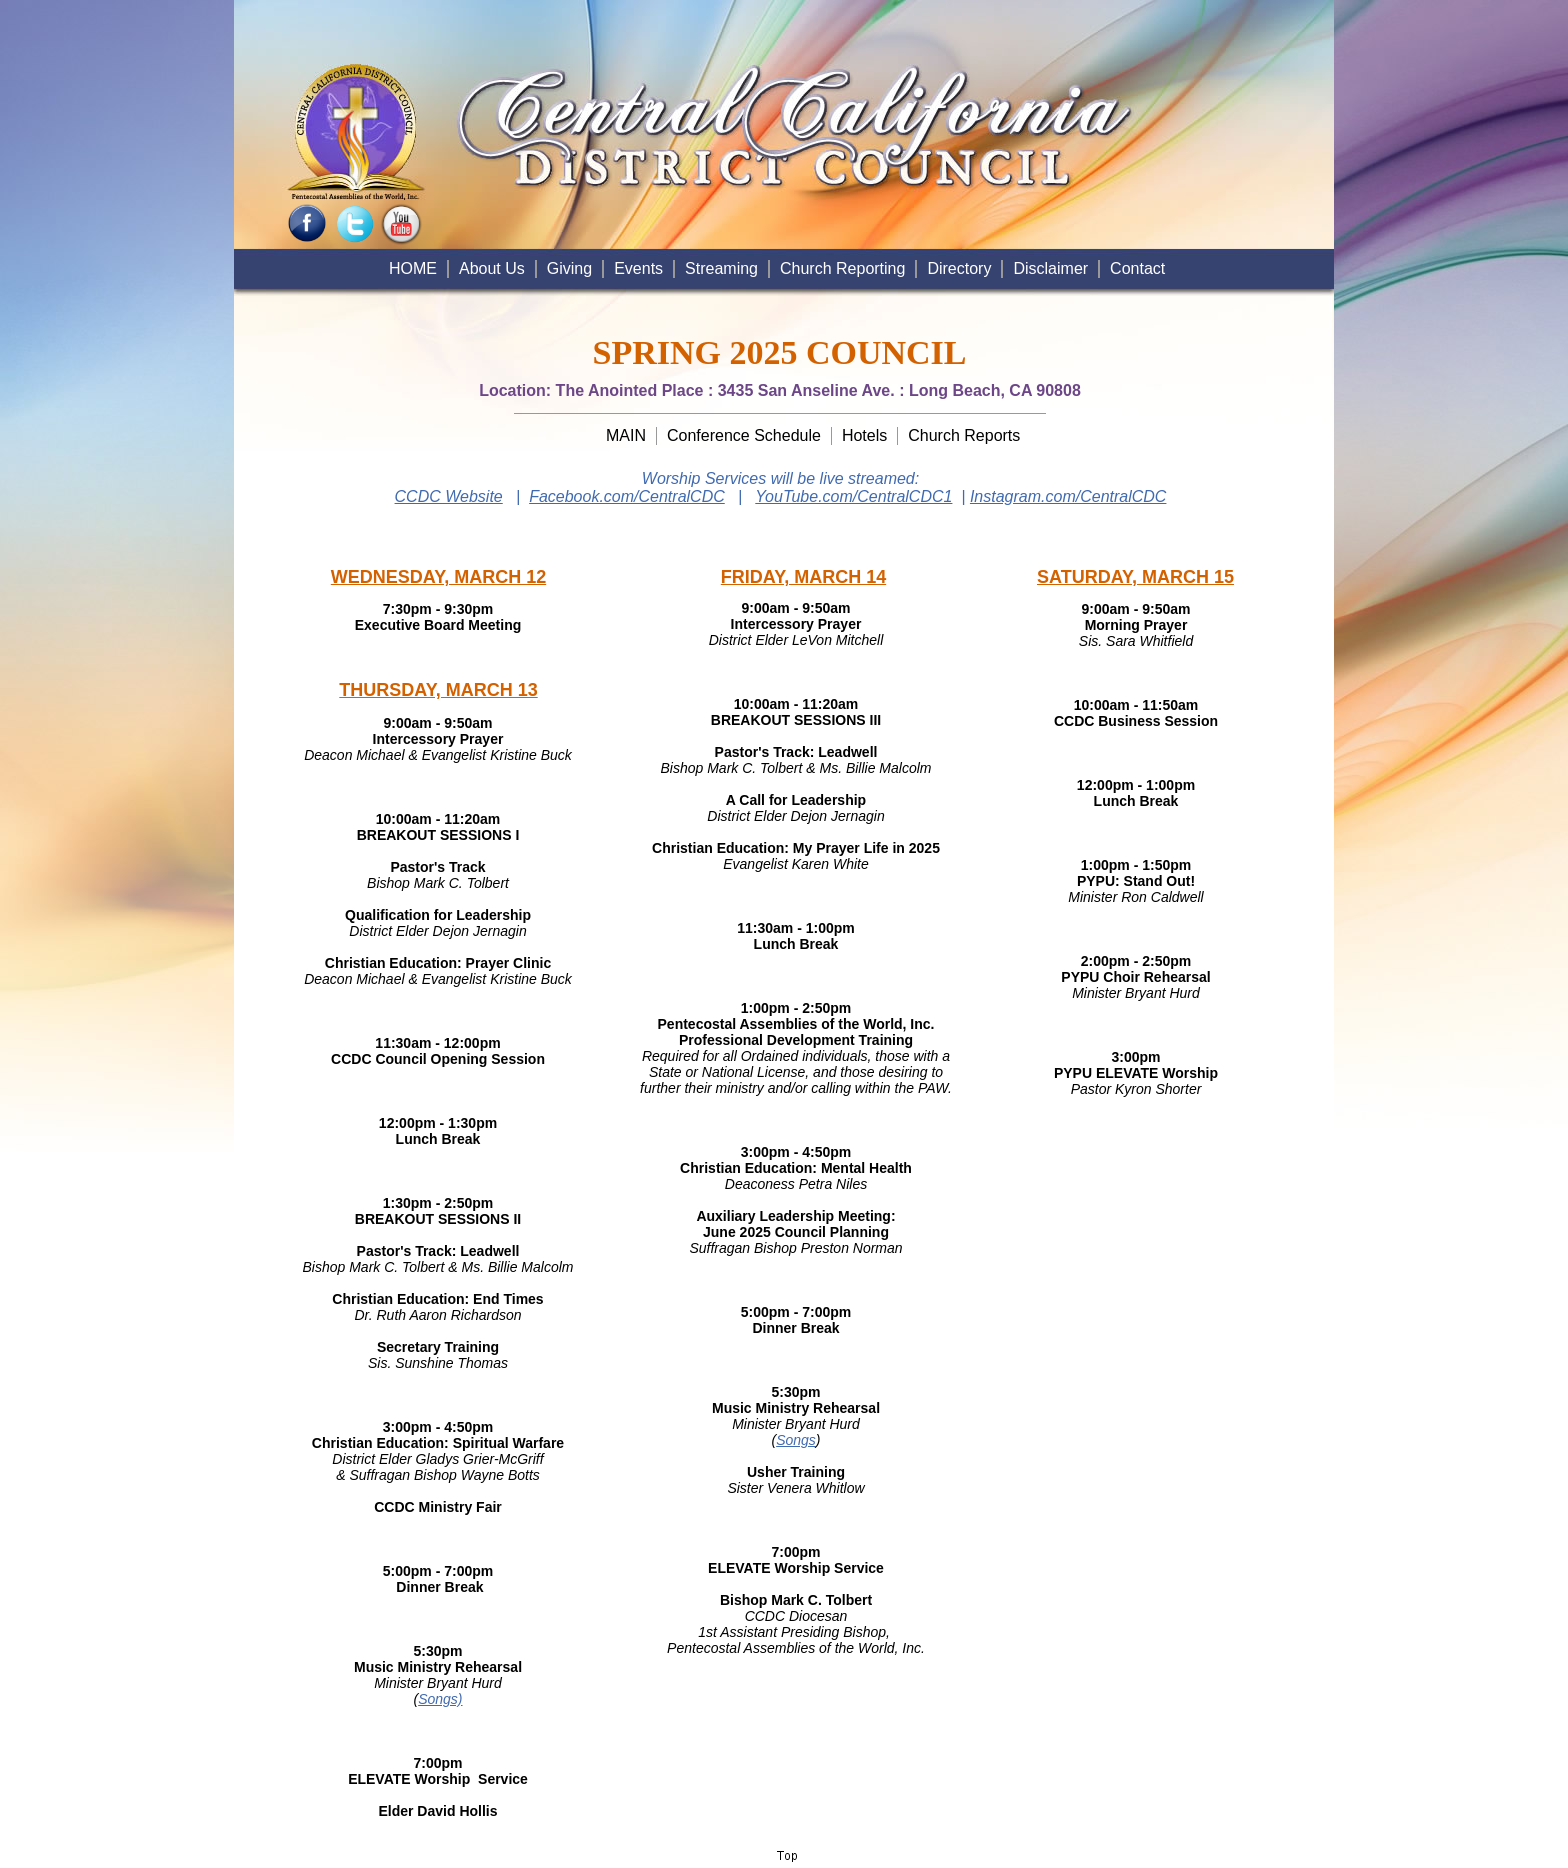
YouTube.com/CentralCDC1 (853, 496)
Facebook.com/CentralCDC (627, 496)
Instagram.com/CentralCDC (1068, 496)
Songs (796, 1440)
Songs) (440, 1699)
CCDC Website (449, 496)
